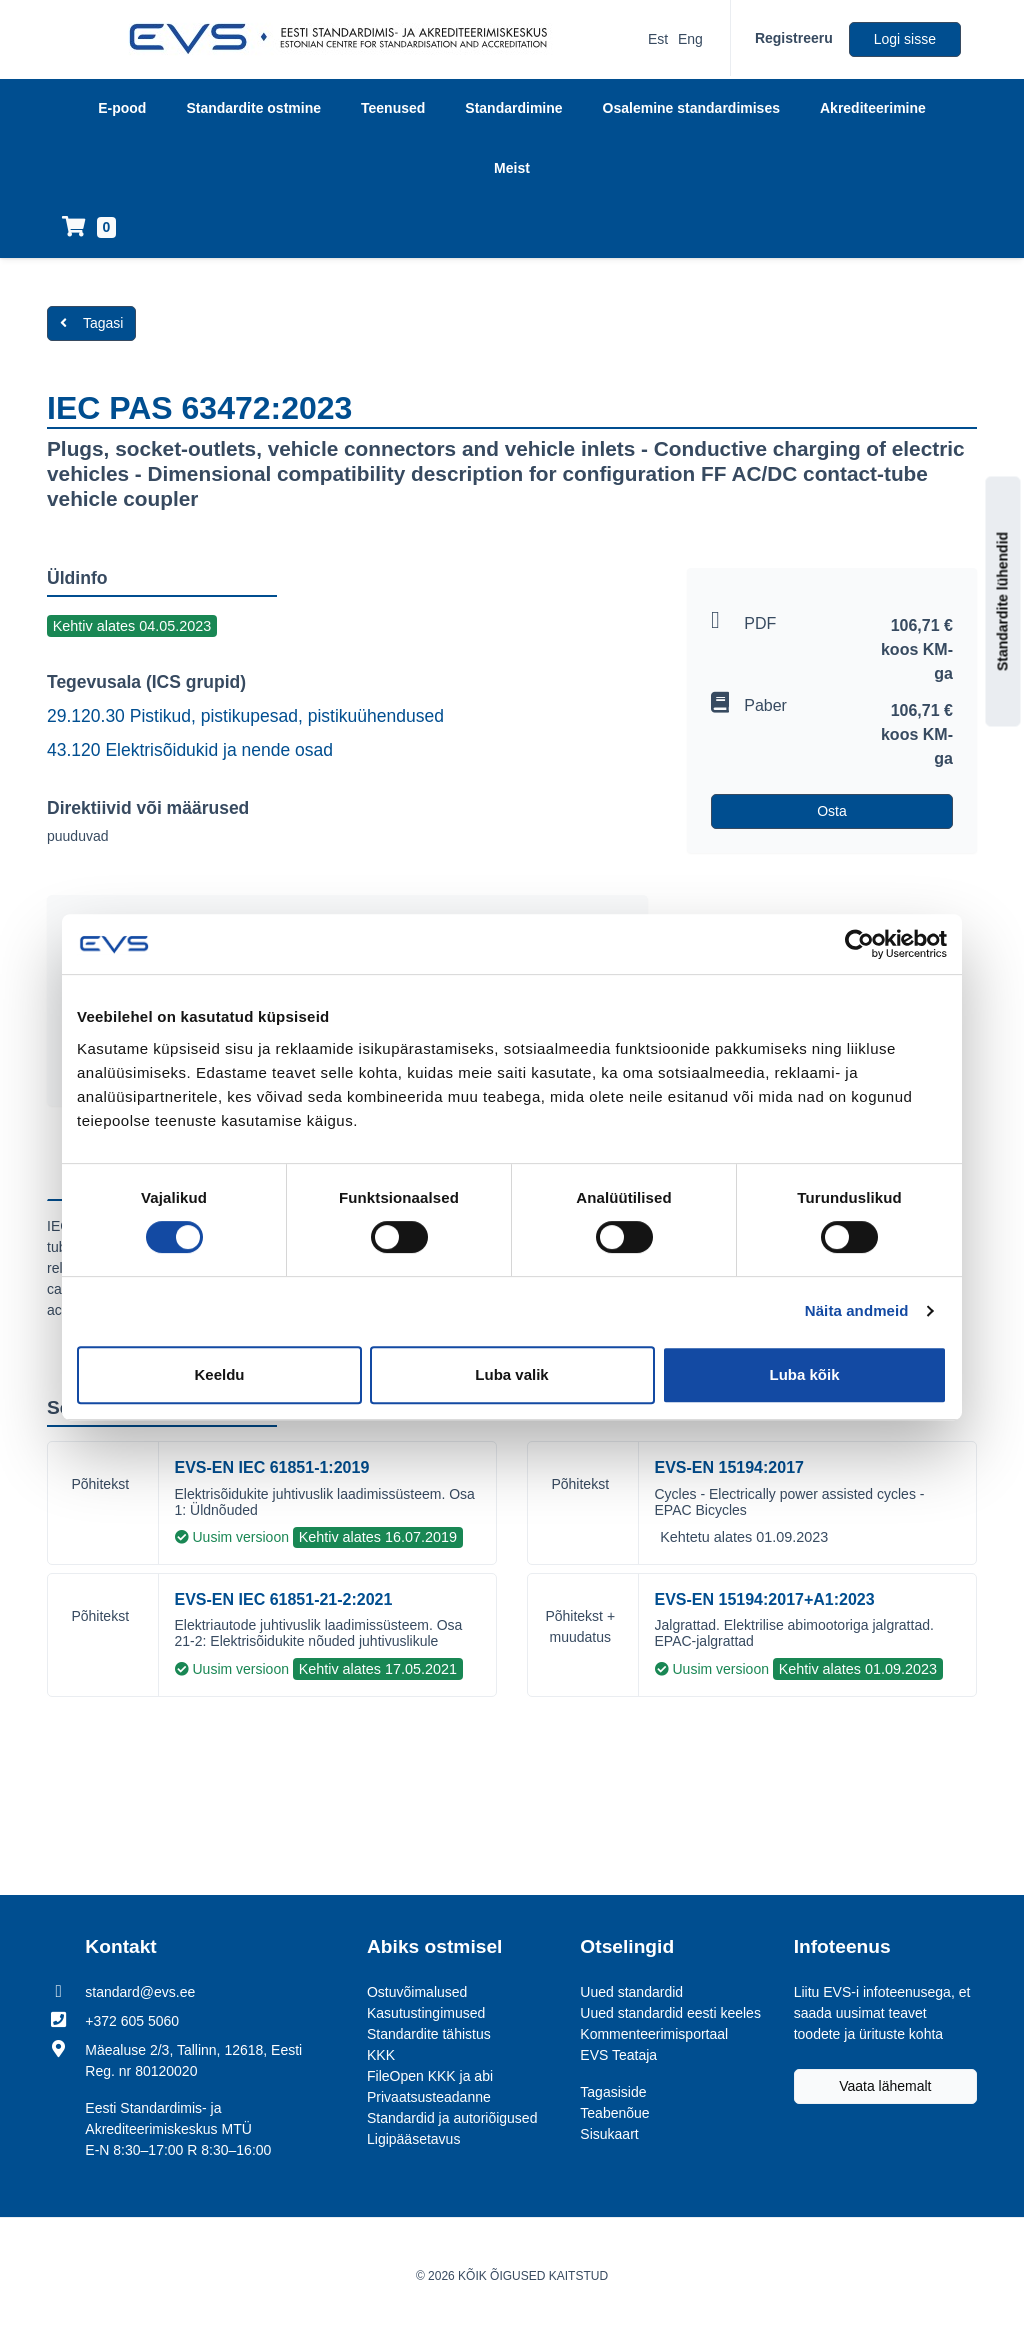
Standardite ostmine (253, 108)
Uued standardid (631, 1992)
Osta (832, 811)
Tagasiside (613, 2092)
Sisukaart (609, 2134)
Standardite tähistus (429, 2034)
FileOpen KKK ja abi (430, 2076)
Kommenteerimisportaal (654, 2034)
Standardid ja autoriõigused (452, 2118)
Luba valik (511, 1374)
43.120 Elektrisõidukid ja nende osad (190, 750)
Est (658, 39)
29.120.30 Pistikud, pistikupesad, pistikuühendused (245, 716)
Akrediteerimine (873, 108)
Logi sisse (905, 39)
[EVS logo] (345, 39)
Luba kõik (804, 1374)
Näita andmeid (857, 1310)
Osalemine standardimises (691, 108)
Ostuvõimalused (417, 1992)
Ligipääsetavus (413, 2139)
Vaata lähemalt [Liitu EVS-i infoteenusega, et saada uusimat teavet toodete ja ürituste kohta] (885, 2086)
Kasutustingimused (426, 2013)
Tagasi (91, 323)
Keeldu (219, 1374)
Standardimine (513, 108)
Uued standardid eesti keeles (670, 2013)
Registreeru (794, 38)
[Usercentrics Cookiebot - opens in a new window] (859, 944)
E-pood (122, 108)
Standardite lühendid (1003, 600)
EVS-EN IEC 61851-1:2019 (272, 1467)
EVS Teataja (618, 2055)
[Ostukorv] (89, 228)
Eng (690, 39)
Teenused (393, 108)
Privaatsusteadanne (429, 2097)
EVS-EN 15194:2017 (729, 1467)
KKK (381, 2055)
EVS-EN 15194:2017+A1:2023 (765, 1599)
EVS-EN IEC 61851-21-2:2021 (284, 1599)
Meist (512, 168)
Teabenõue (614, 2113)
